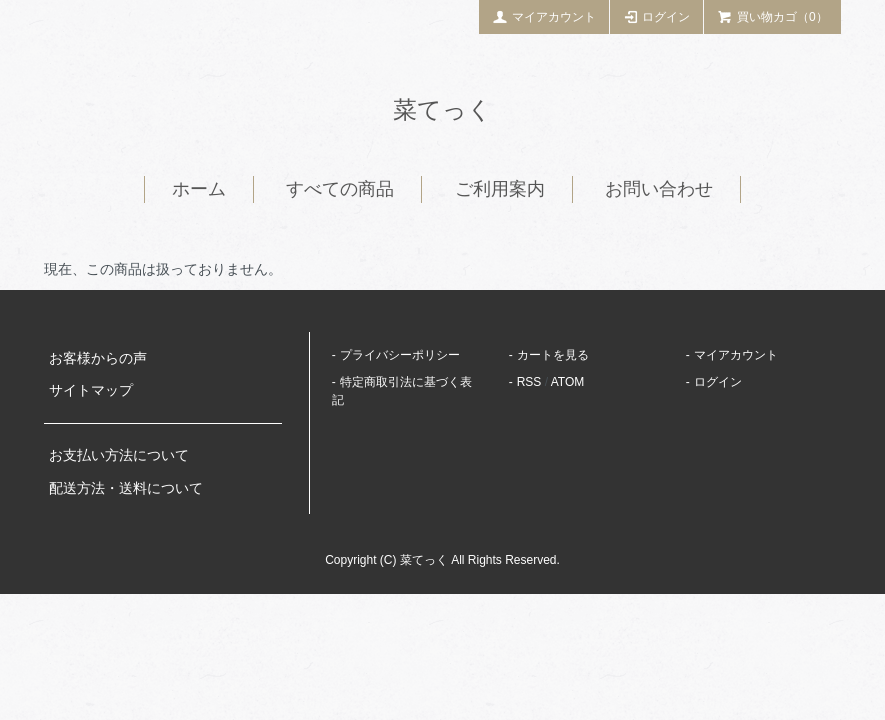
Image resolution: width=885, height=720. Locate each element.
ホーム (199, 189)
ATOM (568, 382)
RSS (529, 382)
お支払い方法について (119, 455)
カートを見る (553, 355)
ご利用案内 (500, 189)
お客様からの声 (98, 358)
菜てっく (442, 109)
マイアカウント (544, 16)
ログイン (657, 16)
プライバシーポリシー (400, 355)
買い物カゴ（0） (772, 16)
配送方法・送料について (126, 488)
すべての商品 (340, 189)
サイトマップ (91, 390)
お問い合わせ (659, 189)
